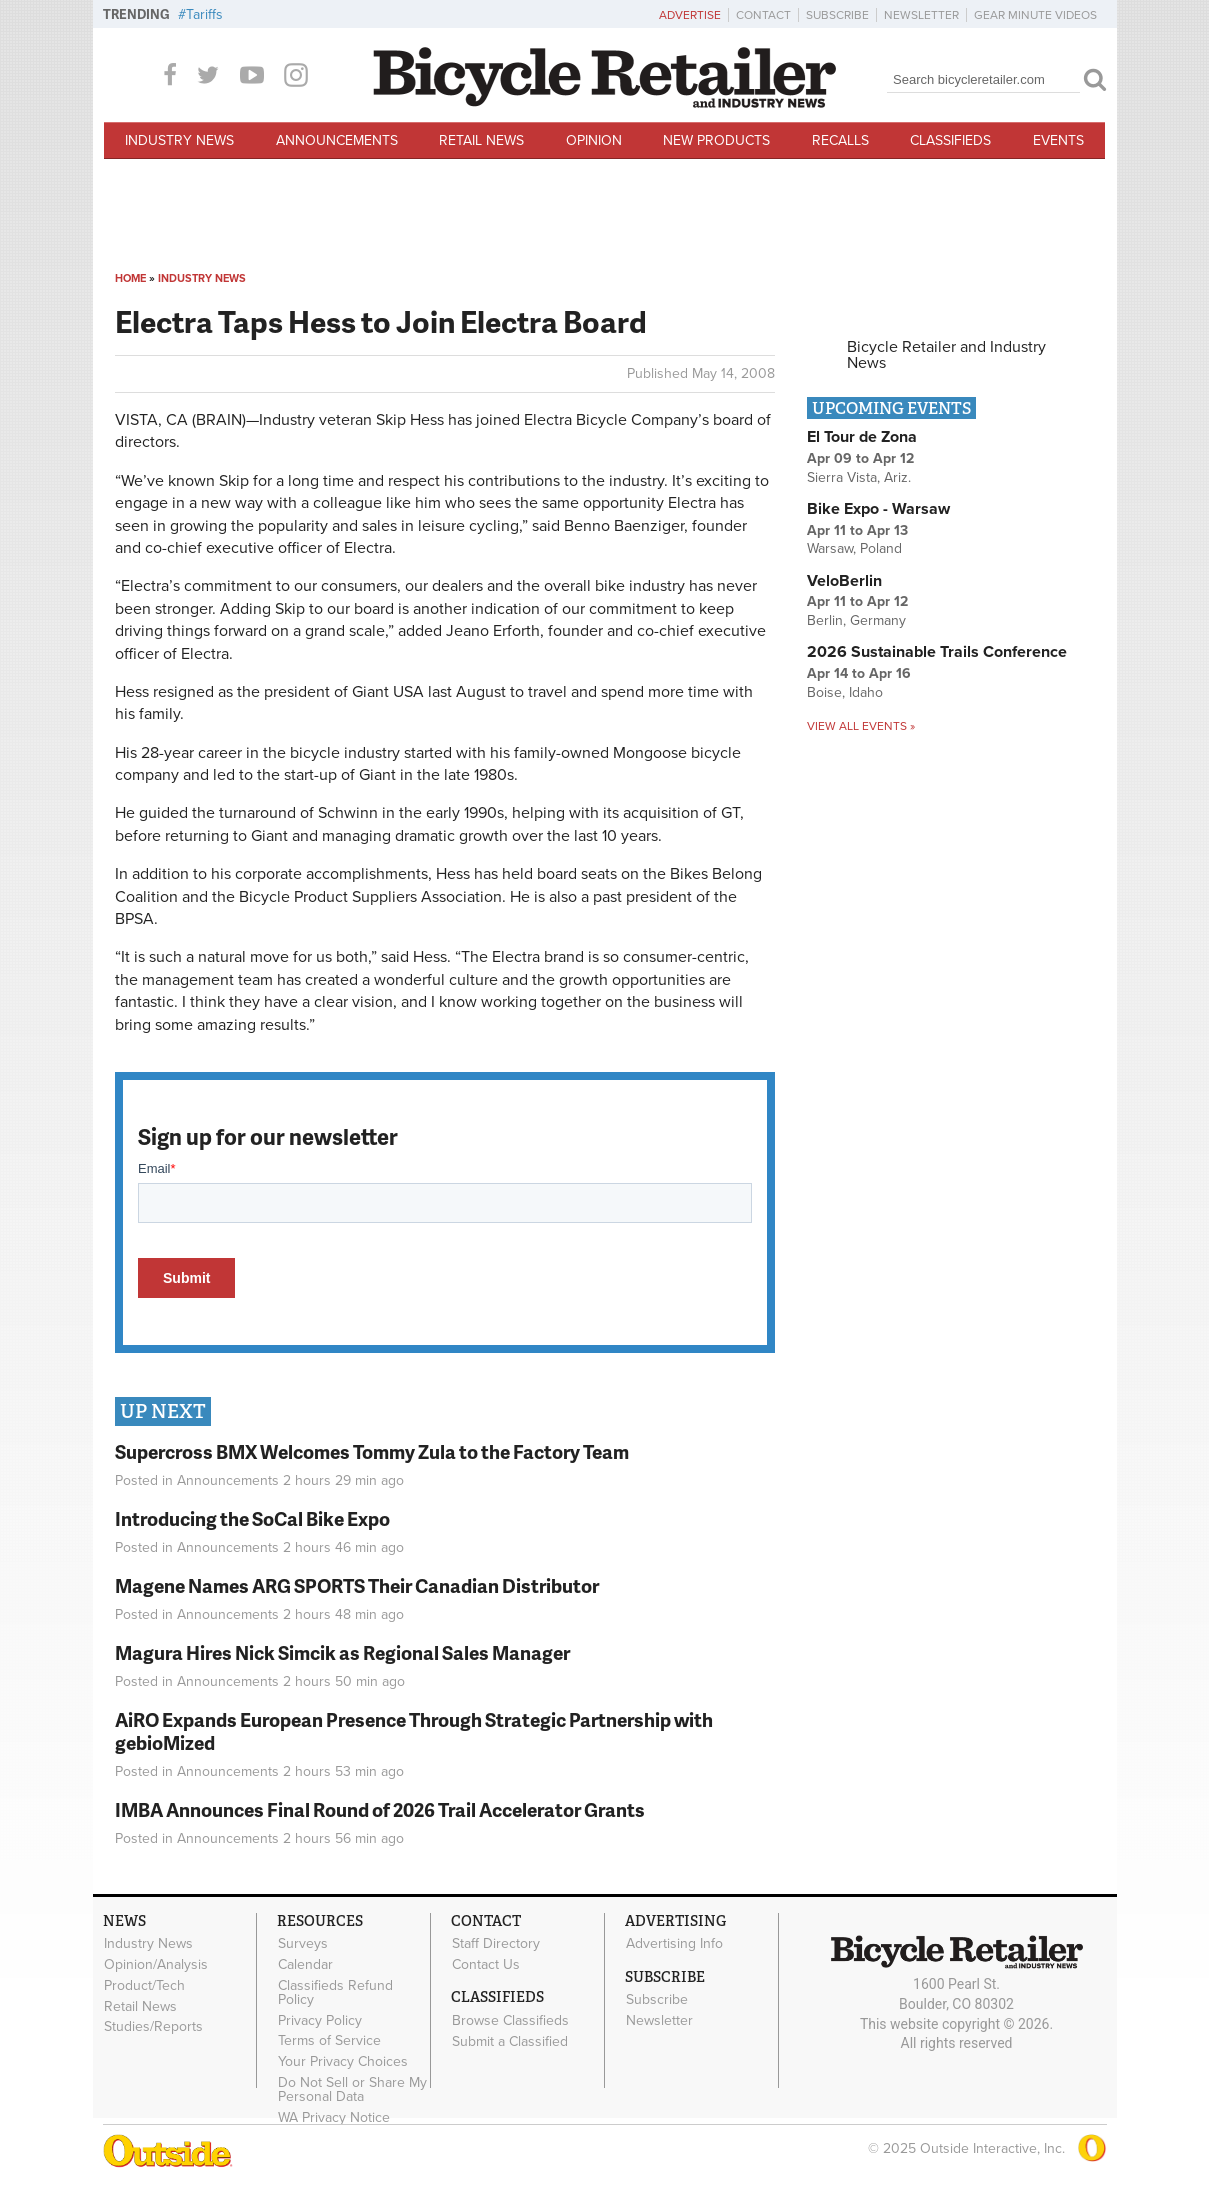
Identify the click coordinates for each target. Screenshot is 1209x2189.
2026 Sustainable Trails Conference (937, 652)
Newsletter (921, 15)
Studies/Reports (153, 2027)
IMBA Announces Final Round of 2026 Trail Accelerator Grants (380, 1809)
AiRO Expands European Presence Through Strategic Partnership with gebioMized (414, 1731)
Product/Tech (144, 1985)
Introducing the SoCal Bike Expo (252, 1518)
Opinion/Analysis (156, 1965)
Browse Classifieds (510, 2020)
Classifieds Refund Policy (335, 1992)
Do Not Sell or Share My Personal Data (352, 2090)
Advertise (690, 15)
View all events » (861, 726)
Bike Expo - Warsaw (878, 509)
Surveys (303, 1944)
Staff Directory (496, 1944)
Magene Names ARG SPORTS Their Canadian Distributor (357, 1585)
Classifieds (950, 140)
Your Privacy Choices (343, 2062)
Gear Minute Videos (1035, 15)
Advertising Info (674, 1944)
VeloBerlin (844, 581)
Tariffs (204, 14)
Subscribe (837, 15)
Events (1058, 140)
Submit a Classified (510, 2041)
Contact (763, 15)
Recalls (840, 140)
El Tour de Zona (862, 437)
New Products (716, 140)
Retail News (481, 140)
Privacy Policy (320, 2020)
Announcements (337, 140)
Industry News (179, 140)
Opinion (594, 140)
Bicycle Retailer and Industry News (946, 355)
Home (130, 278)
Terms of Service (329, 2041)
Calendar (305, 1965)
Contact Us (486, 1965)
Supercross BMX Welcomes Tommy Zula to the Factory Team (372, 1451)
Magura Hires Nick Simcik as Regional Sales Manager (342, 1652)
